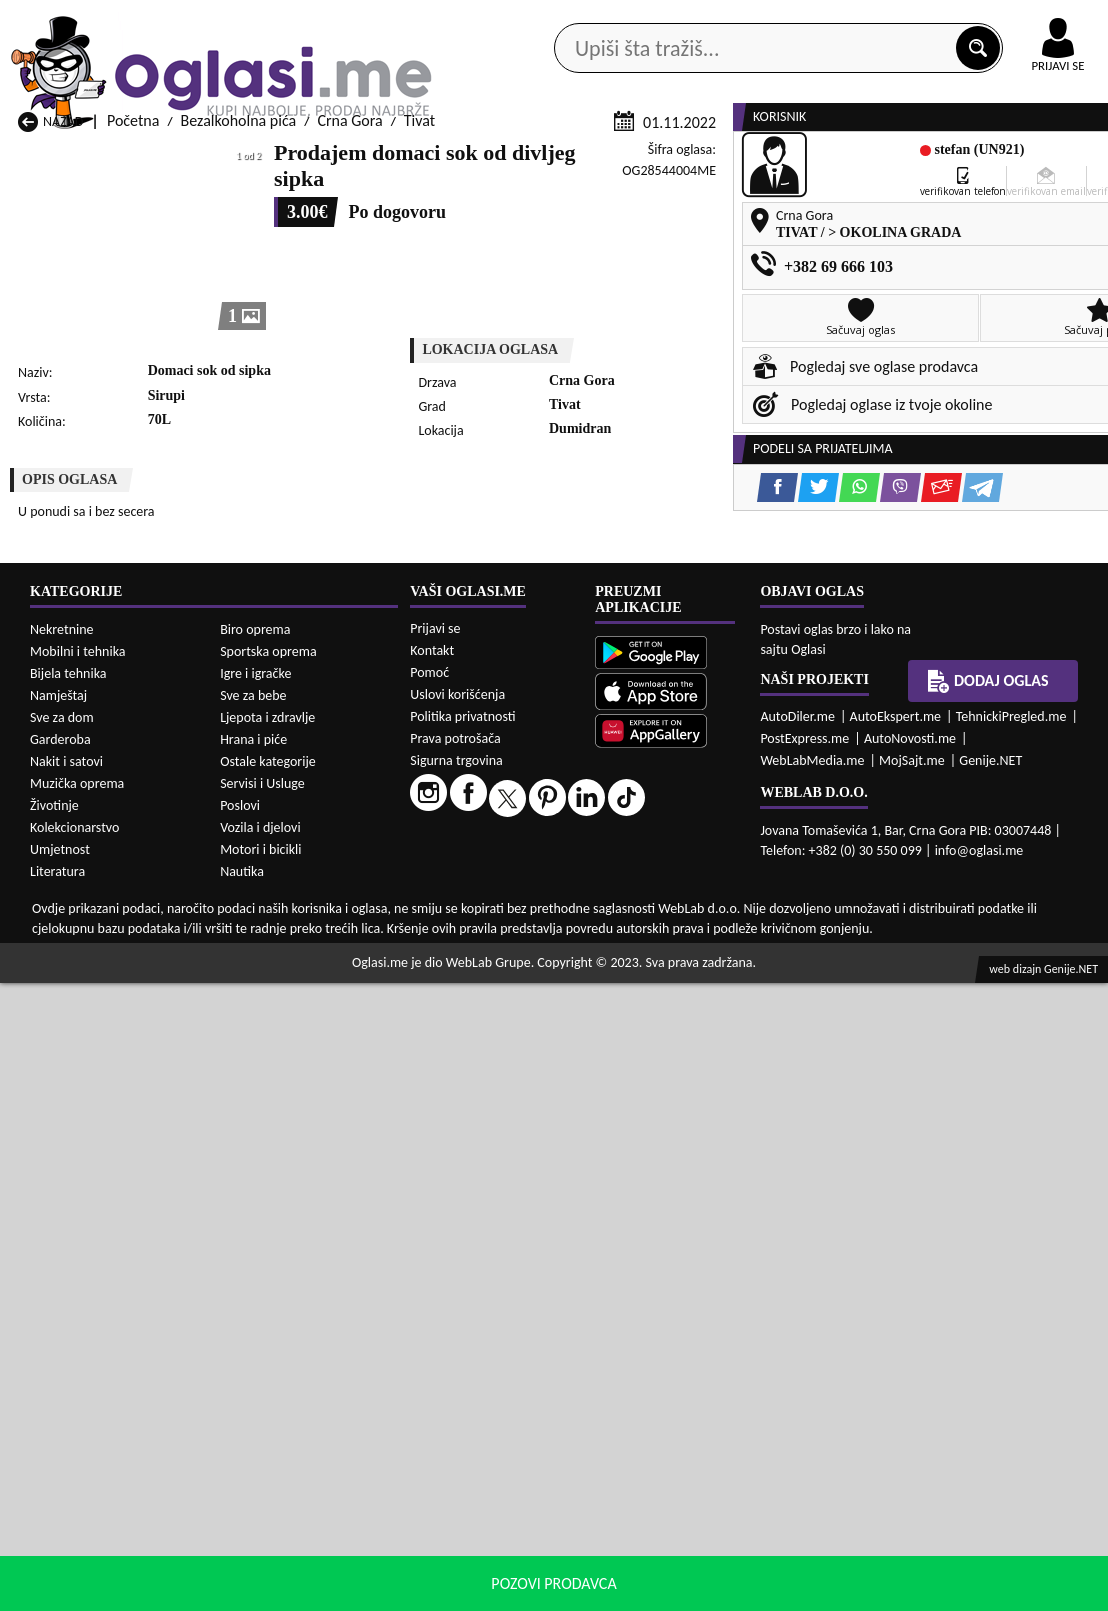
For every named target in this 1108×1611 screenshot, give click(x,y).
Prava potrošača (455, 1366)
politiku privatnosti (810, 1590)
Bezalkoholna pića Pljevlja (697, 1125)
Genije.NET (990, 1388)
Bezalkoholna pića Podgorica (308, 1144)
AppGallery (650, 20)
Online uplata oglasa (1017, 20)
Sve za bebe (253, 1323)
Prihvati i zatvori (950, 1591)
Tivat (419, 382)
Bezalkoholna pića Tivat (690, 1144)
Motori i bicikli (260, 1477)
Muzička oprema (77, 1411)
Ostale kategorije (268, 1389)
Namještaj (58, 1323)
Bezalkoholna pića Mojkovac (706, 1106)
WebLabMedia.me (812, 1388)
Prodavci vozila (423, 159)
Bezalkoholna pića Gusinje (699, 1087)
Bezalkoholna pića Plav (489, 1125)
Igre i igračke (255, 1301)
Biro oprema (255, 1257)
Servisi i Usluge (262, 1411)
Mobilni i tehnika (78, 1279)
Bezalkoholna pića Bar (287, 1068)
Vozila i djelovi (260, 1455)
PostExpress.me (804, 1366)
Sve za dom (62, 1345)
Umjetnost (60, 1477)
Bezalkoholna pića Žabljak (498, 1163)
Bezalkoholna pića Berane (498, 1068)
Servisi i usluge (763, 159)
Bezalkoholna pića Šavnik (297, 1163)
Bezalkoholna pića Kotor (493, 1106)
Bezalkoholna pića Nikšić (96, 1125)
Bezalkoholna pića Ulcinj (96, 1163)
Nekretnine (62, 1257)
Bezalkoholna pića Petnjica (302, 1125)
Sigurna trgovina (456, 1388)
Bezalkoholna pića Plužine (101, 1144)
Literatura (57, 1499)
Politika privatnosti (462, 1344)
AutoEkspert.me (896, 1344)
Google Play (398, 18)
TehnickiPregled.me (1011, 1344)
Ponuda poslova (909, 159)
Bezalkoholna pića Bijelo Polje (710, 1068)
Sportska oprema (268, 1279)
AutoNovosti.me (910, 1366)
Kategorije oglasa (118, 159)
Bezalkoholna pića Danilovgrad (514, 1087)
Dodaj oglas (988, 1309)
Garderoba (60, 1367)
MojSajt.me (912, 1388)
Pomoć (429, 1300)
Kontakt (876, 18)
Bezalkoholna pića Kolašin (299, 1106)
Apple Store (525, 18)
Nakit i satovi (66, 1389)
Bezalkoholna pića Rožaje (496, 1144)
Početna (133, 382)
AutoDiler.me (797, 1344)
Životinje (54, 1433)
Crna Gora (349, 382)
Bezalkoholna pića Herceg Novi (117, 1106)
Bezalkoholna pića (239, 382)
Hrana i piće (253, 1367)
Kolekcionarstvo (74, 1455)
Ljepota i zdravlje (267, 1345)
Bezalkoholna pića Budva (97, 1087)
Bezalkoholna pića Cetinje (299, 1087)
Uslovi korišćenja (457, 1322)
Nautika (242, 1499)
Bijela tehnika (68, 1301)
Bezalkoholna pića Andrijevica (114, 1068)
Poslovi (240, 1433)
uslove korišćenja (698, 1590)
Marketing (768, 20)
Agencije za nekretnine (594, 159)
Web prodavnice (274, 159)
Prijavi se (435, 1256)
